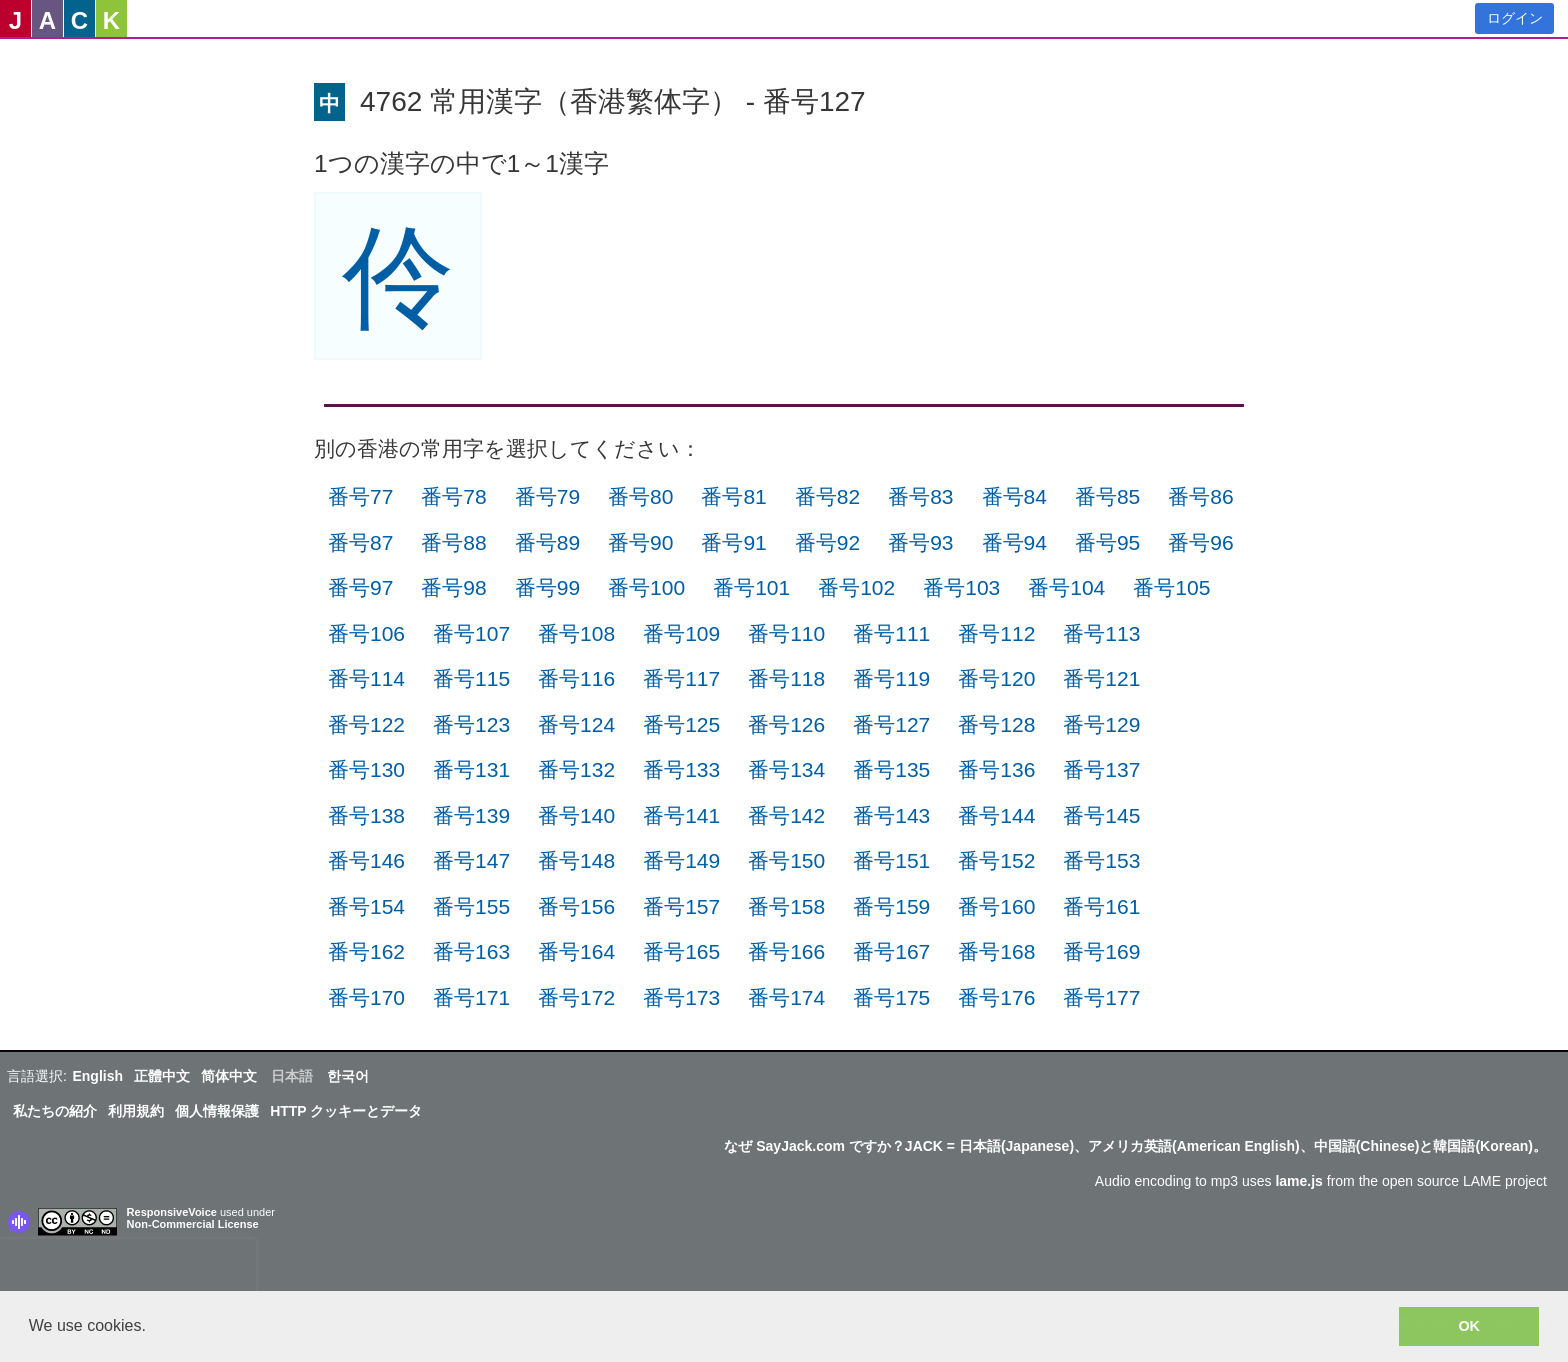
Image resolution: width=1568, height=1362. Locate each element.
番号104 (1066, 587)
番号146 (366, 860)
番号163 (471, 951)
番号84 (1014, 496)
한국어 (348, 1076)
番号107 (471, 633)
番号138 (366, 815)
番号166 (786, 951)
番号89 (547, 542)
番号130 (366, 769)
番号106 (366, 633)
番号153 (1101, 860)
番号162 (366, 951)
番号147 (471, 860)
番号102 (856, 587)
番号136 (996, 769)
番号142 (786, 815)
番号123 (471, 724)
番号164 (576, 951)
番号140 (576, 815)
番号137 (1101, 769)
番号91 (733, 542)
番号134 (786, 769)
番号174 (786, 997)
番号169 (1101, 951)
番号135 (891, 769)
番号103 (961, 587)
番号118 (786, 678)
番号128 (996, 724)
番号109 (681, 633)
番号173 (681, 997)
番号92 (827, 542)
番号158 (786, 906)
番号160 (996, 906)
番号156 (576, 906)
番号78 (453, 496)
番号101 (751, 587)
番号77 (360, 496)
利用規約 (136, 1111)
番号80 (640, 496)
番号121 (1101, 678)
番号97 (360, 587)
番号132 (576, 769)
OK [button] (1469, 1326)
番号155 (471, 906)
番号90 (640, 542)
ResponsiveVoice (172, 1212)
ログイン (1515, 18)
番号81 (733, 496)
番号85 (1107, 496)
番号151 (891, 860)
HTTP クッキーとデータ (346, 1111)
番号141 (681, 815)
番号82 (827, 496)
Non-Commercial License (193, 1224)
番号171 (471, 997)
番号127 (891, 724)
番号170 (366, 997)
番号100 (646, 587)
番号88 (453, 542)
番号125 (681, 724)
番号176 (996, 997)
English (97, 1076)
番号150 (786, 860)
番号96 (1200, 542)
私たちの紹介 (55, 1111)
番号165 (681, 951)
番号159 (891, 906)
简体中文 (229, 1076)
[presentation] (128, 1269)
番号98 (453, 587)
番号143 (891, 815)
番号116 (576, 678)
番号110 (786, 633)
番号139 (471, 815)
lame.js (1298, 1181)
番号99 (547, 587)
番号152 (996, 860)
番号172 (576, 997)
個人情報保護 (217, 1111)
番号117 (681, 678)
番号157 (681, 906)
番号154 (366, 906)
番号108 (576, 633)
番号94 (1014, 542)
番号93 (920, 542)
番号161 (1101, 906)
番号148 (576, 860)
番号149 (681, 860)
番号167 (891, 951)
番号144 (996, 815)
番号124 (576, 724)
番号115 (471, 678)
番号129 (1101, 724)
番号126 (786, 724)
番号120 (996, 678)
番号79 (547, 496)
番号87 (360, 542)
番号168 (996, 951)
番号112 (996, 633)
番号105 (1171, 587)
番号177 (1101, 997)
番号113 (1101, 633)
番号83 (920, 496)
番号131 (471, 769)
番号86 (1200, 496)
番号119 (891, 678)
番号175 (891, 997)
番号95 (1107, 542)
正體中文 (162, 1076)
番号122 (366, 724)
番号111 (891, 633)
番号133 (681, 769)
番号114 (366, 678)
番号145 (1101, 815)
